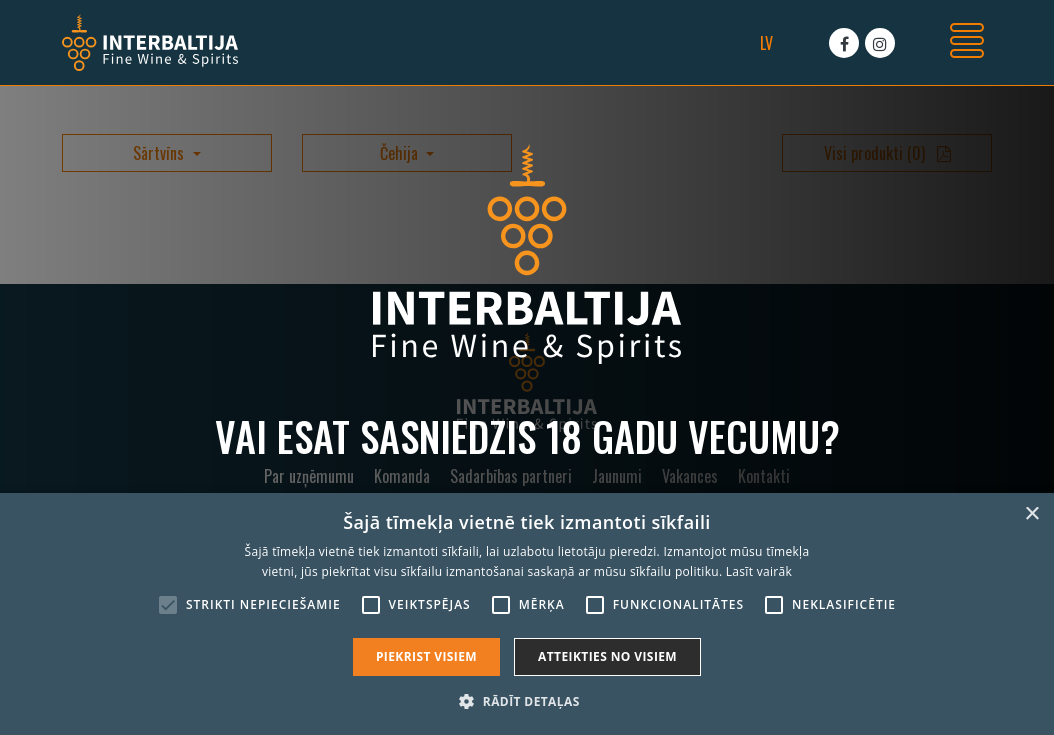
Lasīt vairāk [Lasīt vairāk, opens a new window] (759, 571)
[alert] (527, 614)
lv (766, 43)
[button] (526, 701)
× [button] (1031, 514)
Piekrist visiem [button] (426, 656)
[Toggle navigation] (967, 43)
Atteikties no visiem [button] (607, 656)
